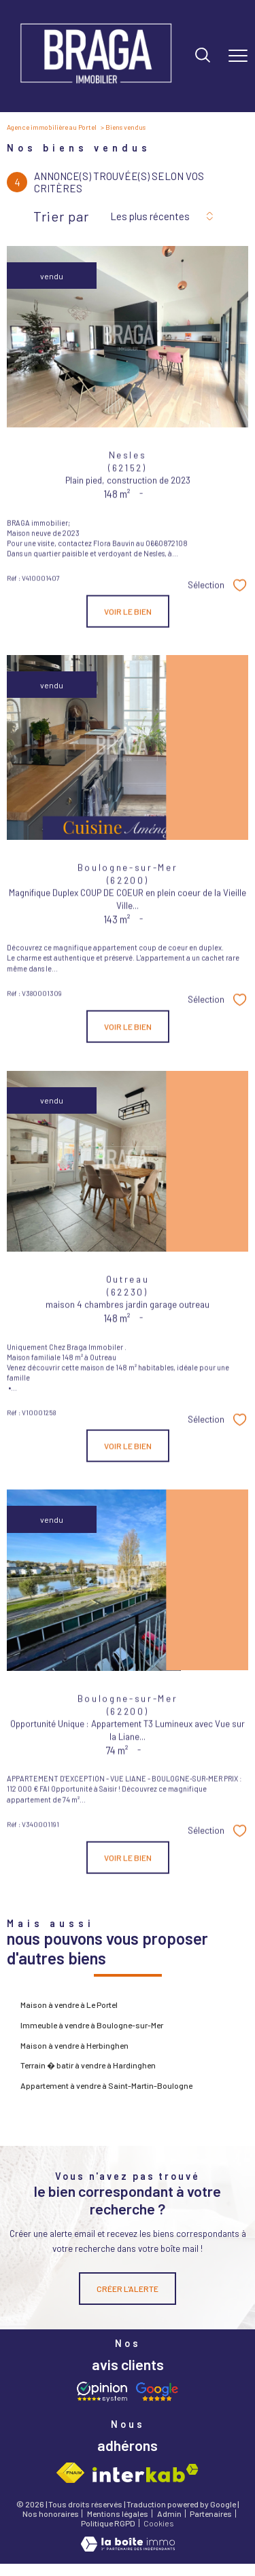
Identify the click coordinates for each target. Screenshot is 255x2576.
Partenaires (211, 2513)
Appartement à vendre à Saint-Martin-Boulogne (106, 2085)
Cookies (158, 2523)
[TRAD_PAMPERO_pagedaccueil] (95, 88)
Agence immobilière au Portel (52, 127)
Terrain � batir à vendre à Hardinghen (88, 2065)
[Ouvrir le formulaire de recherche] (202, 56)
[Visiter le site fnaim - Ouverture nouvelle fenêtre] (70, 2473)
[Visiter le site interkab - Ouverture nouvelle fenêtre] (145, 2473)
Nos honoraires (50, 2513)
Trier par (61, 216)
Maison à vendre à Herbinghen (74, 2045)
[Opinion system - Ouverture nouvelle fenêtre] (102, 2392)
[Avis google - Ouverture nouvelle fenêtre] (156, 2392)
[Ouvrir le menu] (238, 56)
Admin (169, 2513)
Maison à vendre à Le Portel (69, 2004)
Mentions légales (117, 2513)
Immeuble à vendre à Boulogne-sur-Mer (91, 2025)
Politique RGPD (108, 2523)
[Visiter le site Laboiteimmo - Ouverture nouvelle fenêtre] (128, 2548)
